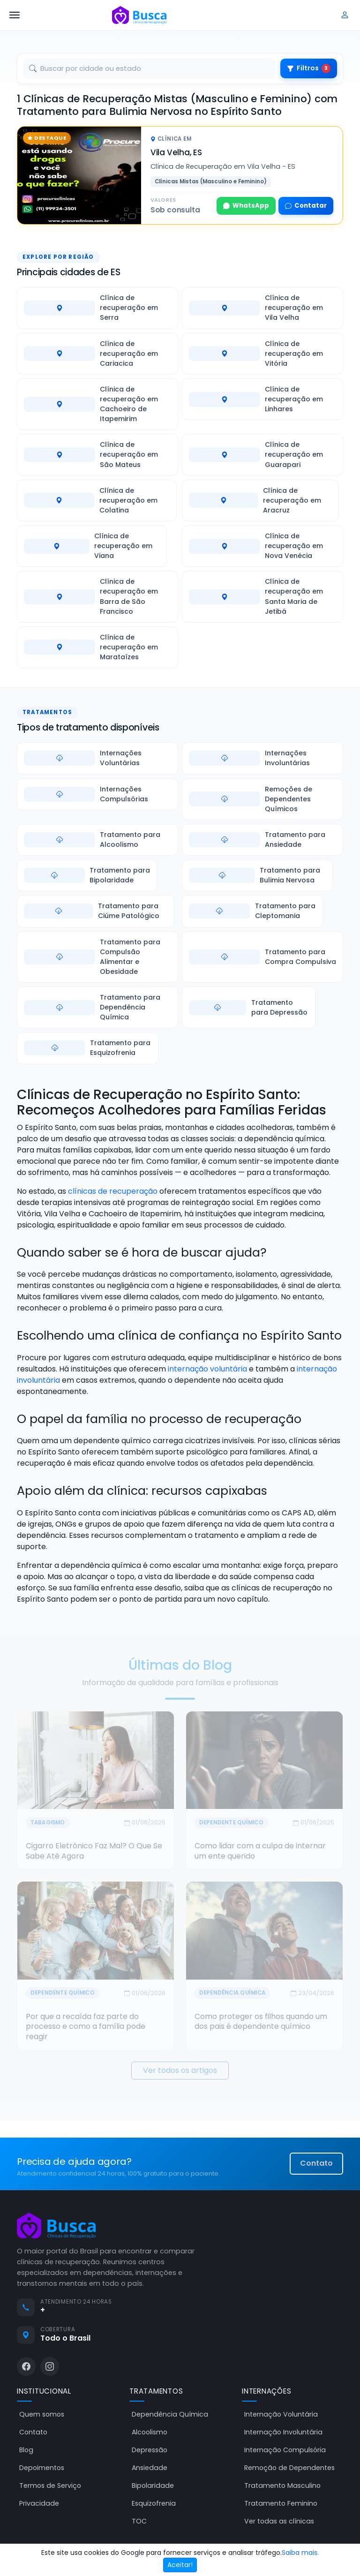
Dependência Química (232, 1992)
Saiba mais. (300, 2552)
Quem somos (41, 2414)
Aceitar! (180, 2564)
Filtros (308, 68)
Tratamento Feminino (280, 2503)
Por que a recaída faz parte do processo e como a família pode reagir (85, 2026)
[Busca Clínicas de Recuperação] (139, 15)
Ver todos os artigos (180, 2070)
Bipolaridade (153, 2485)
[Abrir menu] (15, 15)
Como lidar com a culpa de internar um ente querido (260, 1850)
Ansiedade (149, 2467)
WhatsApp (246, 205)
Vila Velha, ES (176, 152)
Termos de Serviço (50, 2485)
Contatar (306, 205)
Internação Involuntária (283, 2432)
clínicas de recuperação (113, 1191)
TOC (139, 2521)
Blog (26, 2450)
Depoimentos (41, 2467)
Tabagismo (47, 1822)
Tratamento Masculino (282, 2485)
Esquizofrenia (154, 2503)
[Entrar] (345, 15)
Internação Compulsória (285, 2450)
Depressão (149, 2450)
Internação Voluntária (281, 2414)
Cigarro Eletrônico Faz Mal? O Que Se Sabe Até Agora (94, 1850)
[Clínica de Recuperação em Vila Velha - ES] (79, 175)
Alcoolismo (149, 2432)
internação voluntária (207, 1368)
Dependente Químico (231, 1822)
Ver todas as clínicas (279, 2521)
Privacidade (39, 2503)
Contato (316, 2163)
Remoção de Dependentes (289, 2467)
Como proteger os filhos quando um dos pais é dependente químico (261, 2021)
